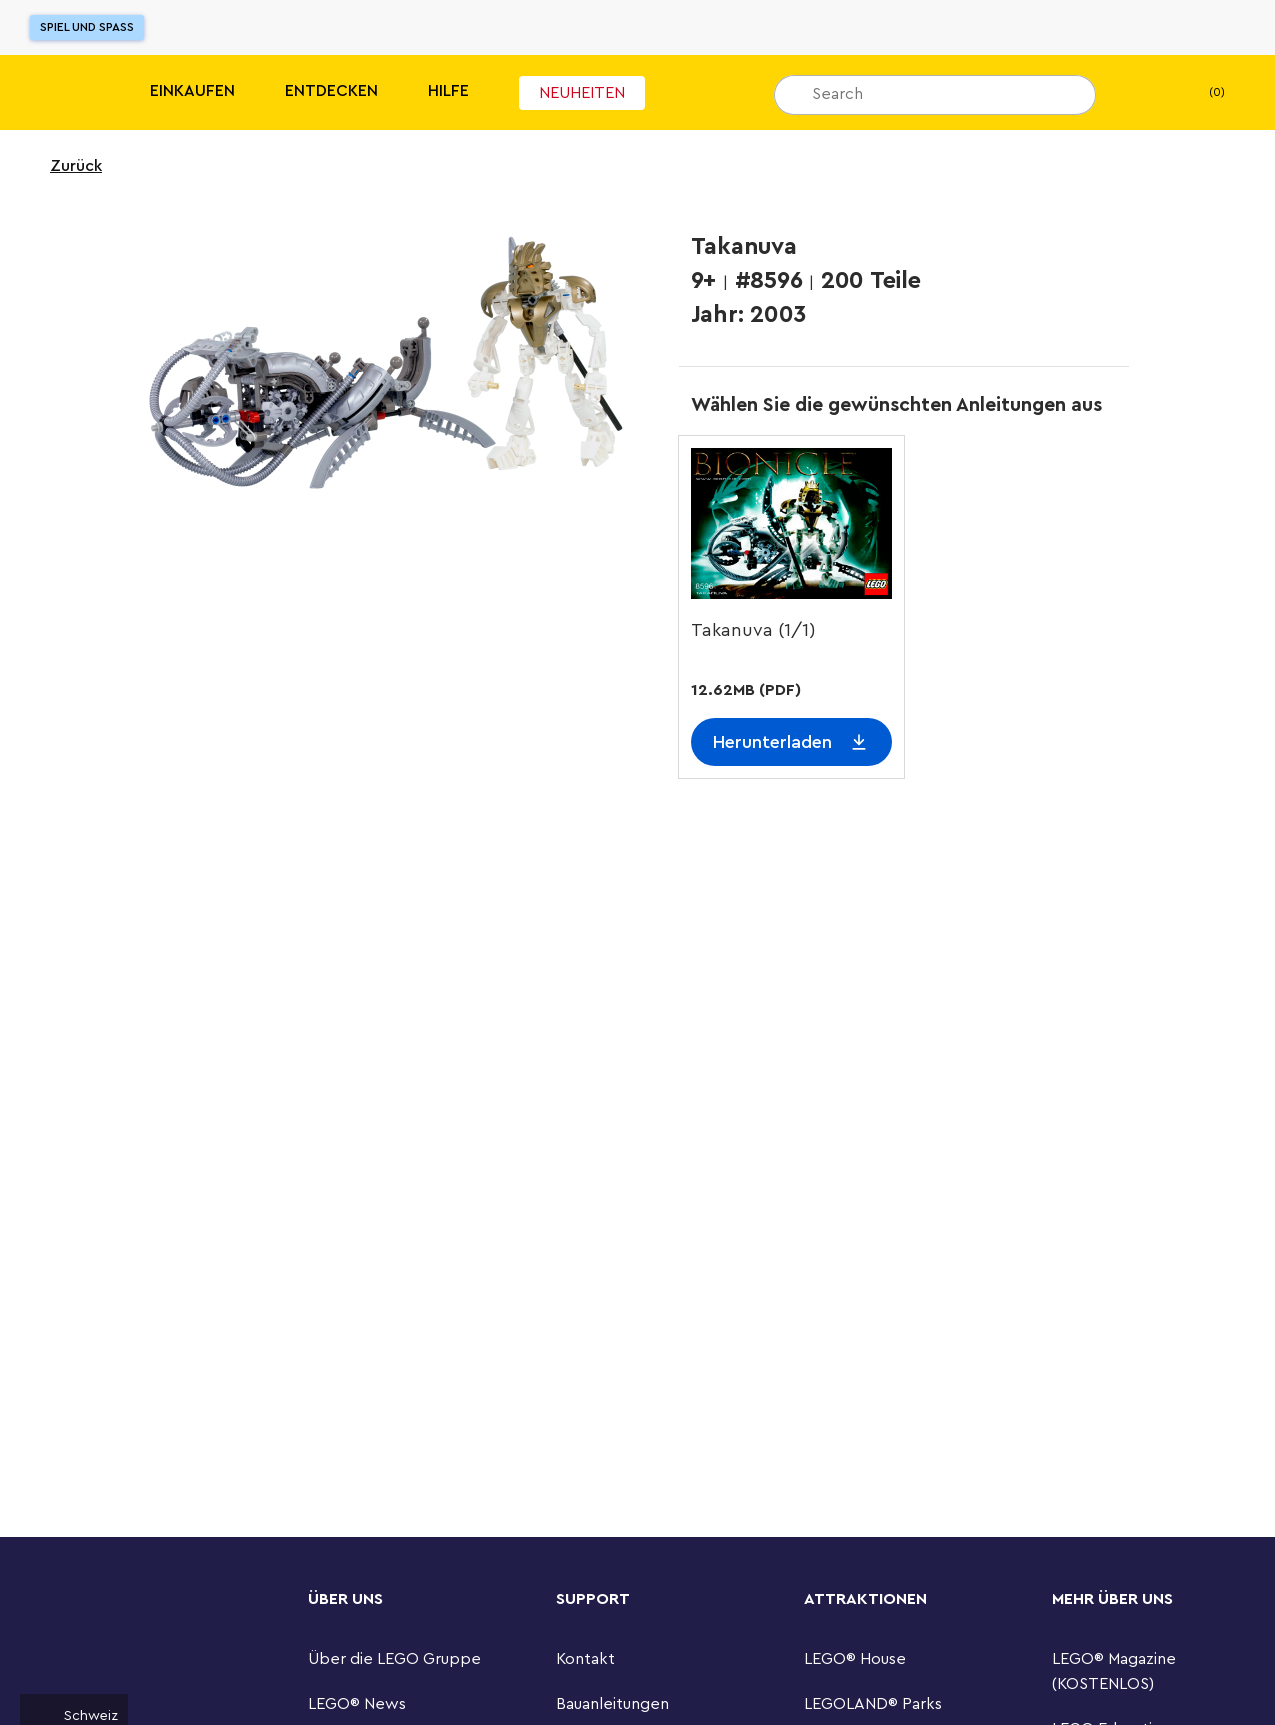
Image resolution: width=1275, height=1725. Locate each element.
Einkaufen (192, 91)
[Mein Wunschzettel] (1142, 93)
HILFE (448, 91)
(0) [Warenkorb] (1200, 93)
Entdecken (331, 91)
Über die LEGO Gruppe (394, 1659)
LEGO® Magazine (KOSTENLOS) (1114, 1671)
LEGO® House (855, 1659)
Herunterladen (772, 742)
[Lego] (57, 92)
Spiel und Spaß (87, 27)
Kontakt (585, 1659)
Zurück (63, 166)
